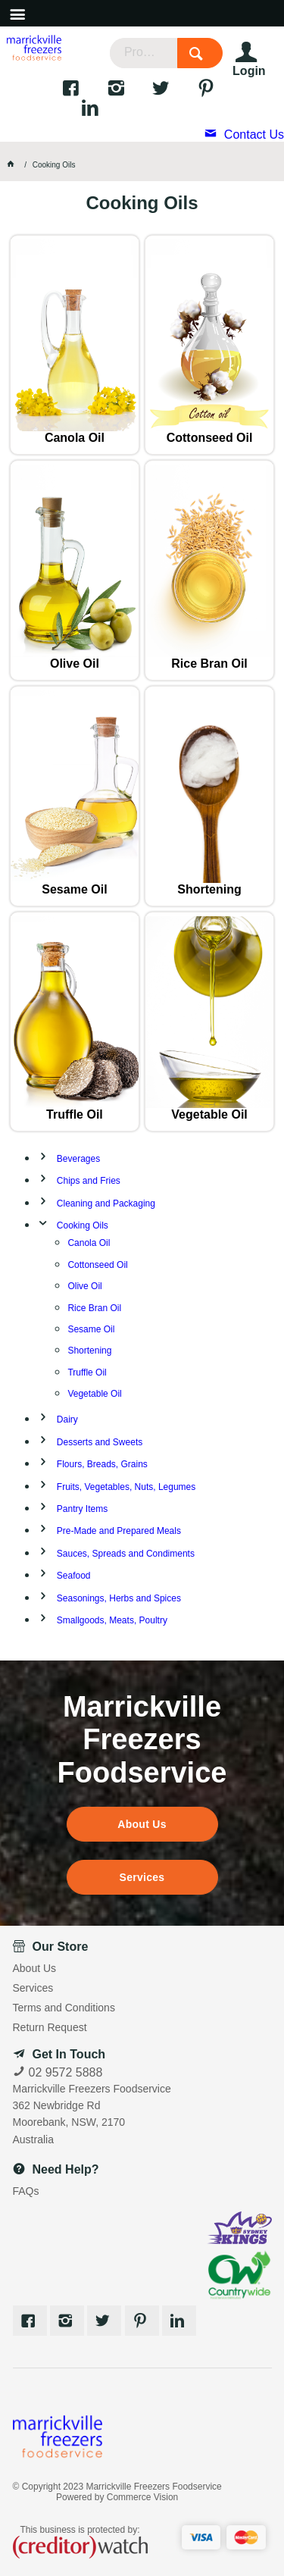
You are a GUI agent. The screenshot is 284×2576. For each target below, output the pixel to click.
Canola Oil (75, 437)
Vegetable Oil (209, 1114)
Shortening (209, 889)
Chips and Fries (88, 1180)
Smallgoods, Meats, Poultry (112, 1620)
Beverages (78, 1158)
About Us (141, 1824)
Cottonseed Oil (210, 437)
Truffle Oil (74, 1114)
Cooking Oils (82, 1225)
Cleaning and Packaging (106, 1203)
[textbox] (143, 53)
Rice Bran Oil (209, 663)
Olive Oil (74, 663)
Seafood (74, 1575)
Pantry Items (82, 1509)
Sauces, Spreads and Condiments (126, 1553)
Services (142, 1877)
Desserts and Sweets (99, 1442)
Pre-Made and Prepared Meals (119, 1531)
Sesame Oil (74, 889)
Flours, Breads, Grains (102, 1464)
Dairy (67, 1419)
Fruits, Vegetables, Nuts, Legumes (126, 1487)
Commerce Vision (142, 2497)
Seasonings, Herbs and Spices (119, 1598)
